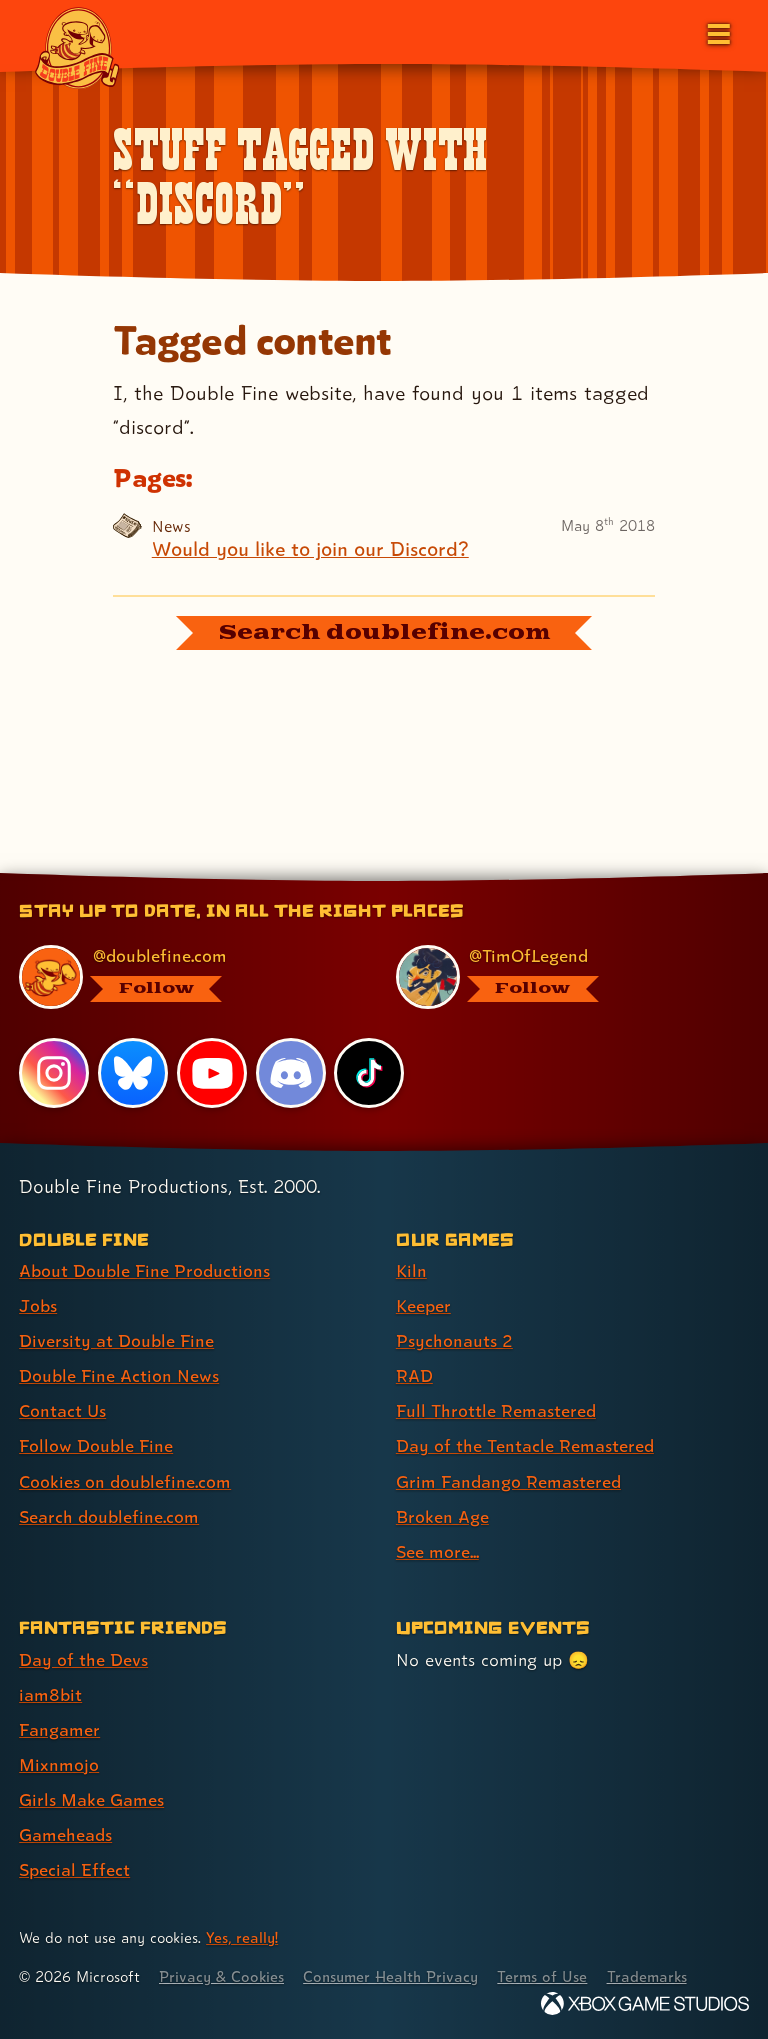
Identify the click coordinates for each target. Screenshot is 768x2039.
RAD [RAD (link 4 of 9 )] (414, 1375)
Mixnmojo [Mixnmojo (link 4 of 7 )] (59, 1764)
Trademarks (647, 1976)
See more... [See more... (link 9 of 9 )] (437, 1551)
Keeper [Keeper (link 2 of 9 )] (423, 1305)
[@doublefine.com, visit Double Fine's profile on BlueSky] (183, 977)
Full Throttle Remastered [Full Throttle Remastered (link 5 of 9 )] (496, 1410)
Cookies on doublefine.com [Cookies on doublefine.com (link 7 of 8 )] (125, 1481)
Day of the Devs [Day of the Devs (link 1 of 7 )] (83, 1659)
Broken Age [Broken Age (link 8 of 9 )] (442, 1516)
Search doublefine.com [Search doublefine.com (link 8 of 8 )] (109, 1516)
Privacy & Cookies (221, 1976)
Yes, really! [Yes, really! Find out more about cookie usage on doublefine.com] (242, 1937)
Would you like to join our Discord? (310, 549)
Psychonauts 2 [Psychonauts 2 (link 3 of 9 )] (454, 1340)
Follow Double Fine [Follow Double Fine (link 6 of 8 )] (96, 1445)
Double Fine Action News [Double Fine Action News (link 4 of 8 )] (119, 1375)
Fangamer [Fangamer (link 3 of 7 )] (59, 1729)
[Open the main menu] (717, 32)
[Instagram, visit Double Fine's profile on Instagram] (54, 1073)
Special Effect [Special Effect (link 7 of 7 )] (74, 1869)
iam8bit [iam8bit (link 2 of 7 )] (50, 1694)
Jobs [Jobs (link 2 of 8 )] (38, 1305)
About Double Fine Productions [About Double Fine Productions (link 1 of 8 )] (144, 1270)
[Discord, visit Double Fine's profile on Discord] (291, 1073)
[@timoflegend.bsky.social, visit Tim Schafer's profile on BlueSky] (560, 977)
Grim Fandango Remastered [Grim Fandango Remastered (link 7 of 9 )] (508, 1481)
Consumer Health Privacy (390, 1976)
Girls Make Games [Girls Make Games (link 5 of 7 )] (91, 1799)
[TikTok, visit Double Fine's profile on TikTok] (369, 1073)
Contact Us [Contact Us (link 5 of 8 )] (62, 1410)
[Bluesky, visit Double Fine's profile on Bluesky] (133, 1073)
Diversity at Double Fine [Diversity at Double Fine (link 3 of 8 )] (116, 1340)
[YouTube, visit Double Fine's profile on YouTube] (212, 1073)
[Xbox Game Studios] (645, 2003)
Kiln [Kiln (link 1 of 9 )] (411, 1270)
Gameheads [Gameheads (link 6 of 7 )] (65, 1834)
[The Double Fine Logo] (77, 47)
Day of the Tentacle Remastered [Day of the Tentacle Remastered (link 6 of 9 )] (525, 1445)
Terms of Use (542, 1976)
